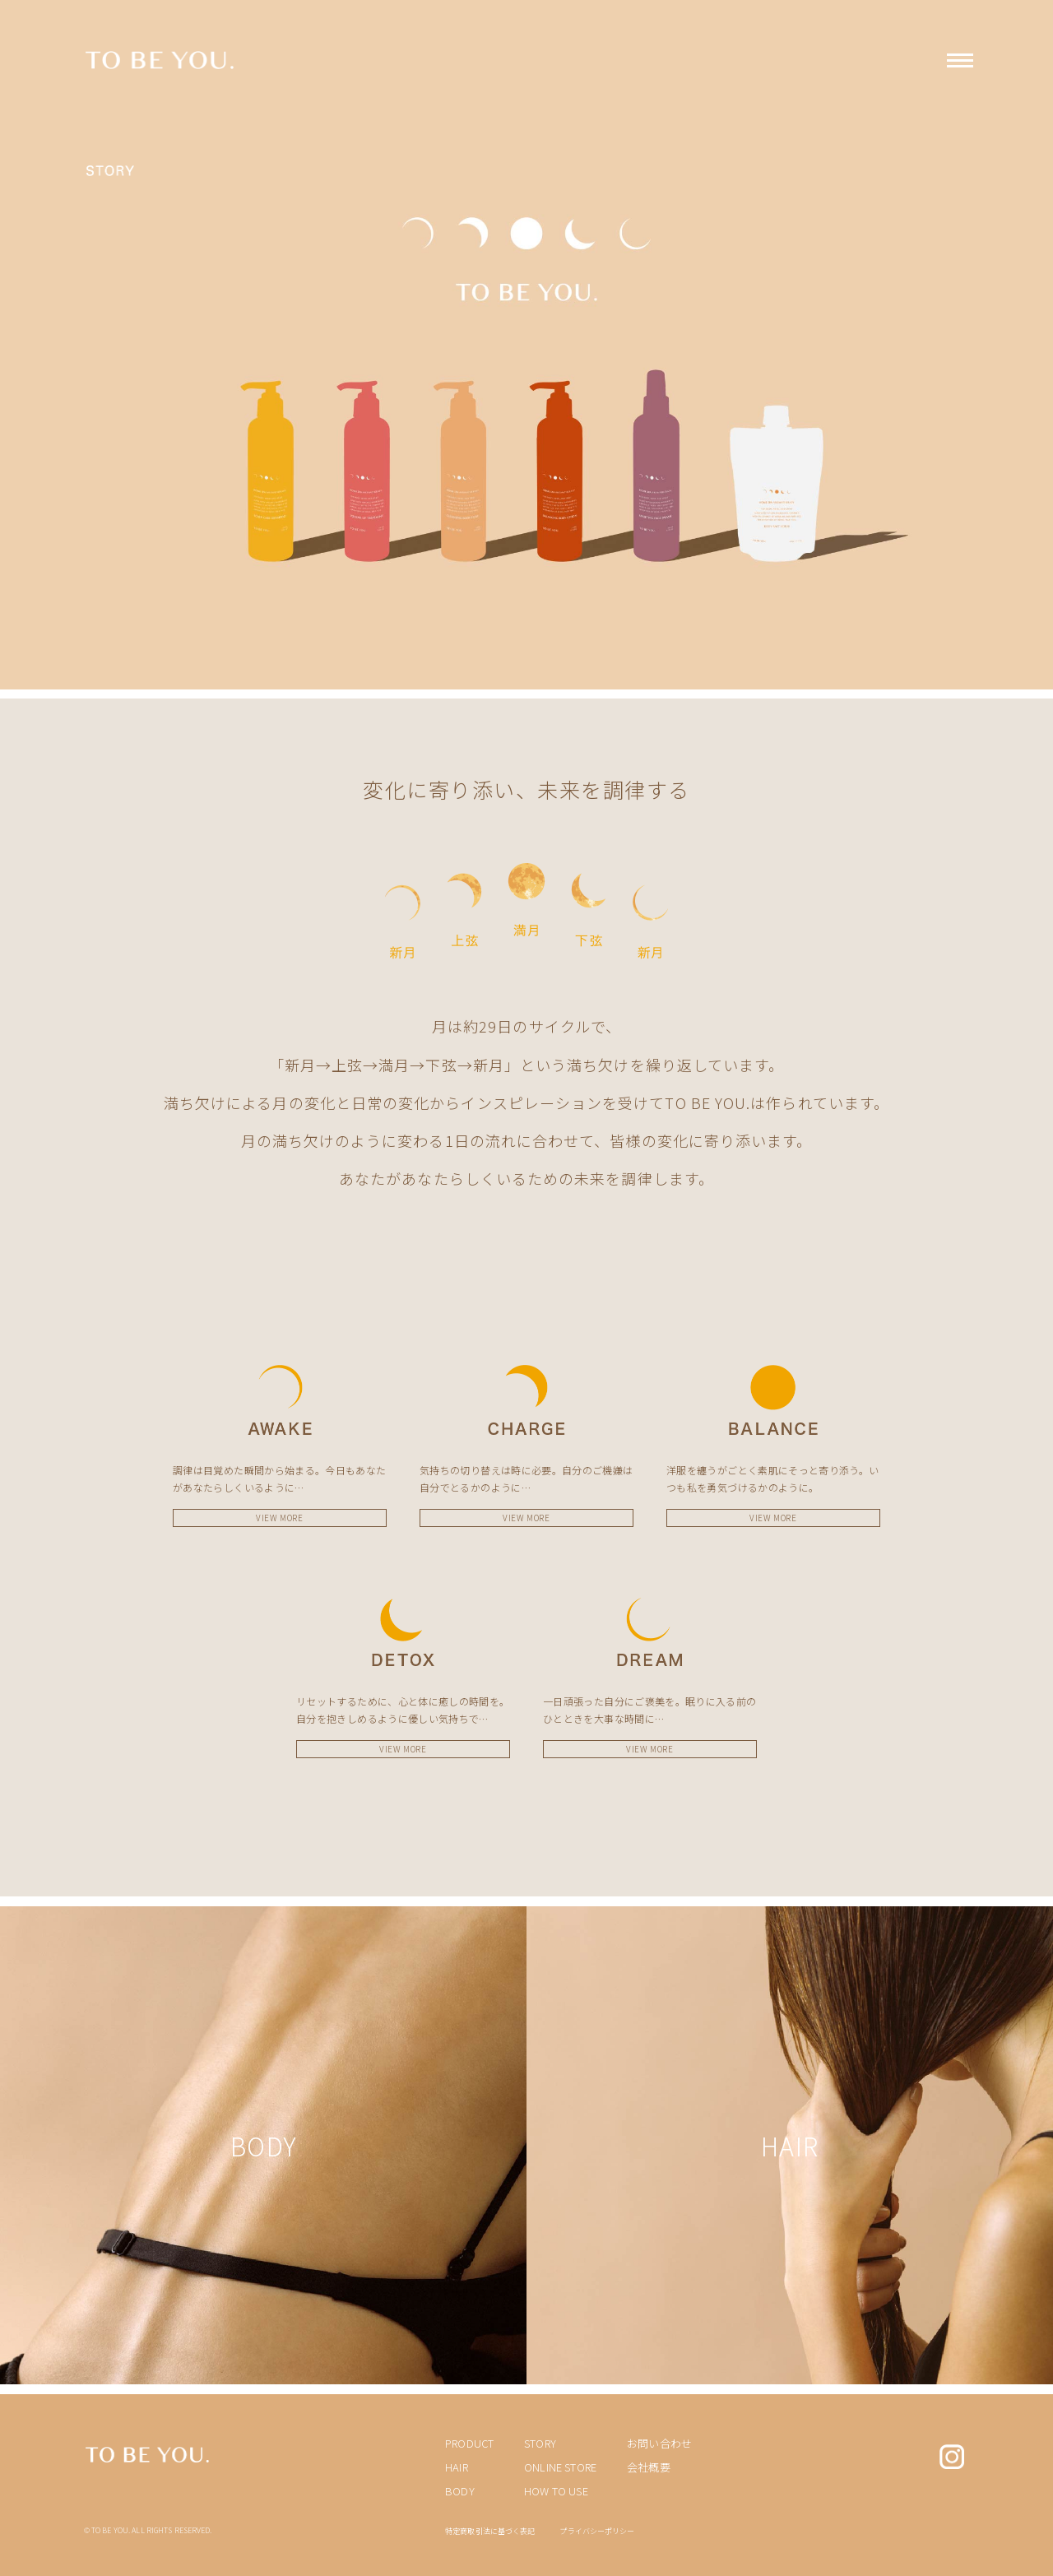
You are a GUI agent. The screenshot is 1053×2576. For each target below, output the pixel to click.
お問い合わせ (659, 2443)
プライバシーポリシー (596, 2531)
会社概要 (648, 2467)
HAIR (456, 2467)
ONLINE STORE (560, 2467)
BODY (460, 2491)
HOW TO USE (556, 2491)
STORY (540, 2443)
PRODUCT (469, 2443)
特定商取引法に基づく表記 (490, 2531)
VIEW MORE (279, 1517)
